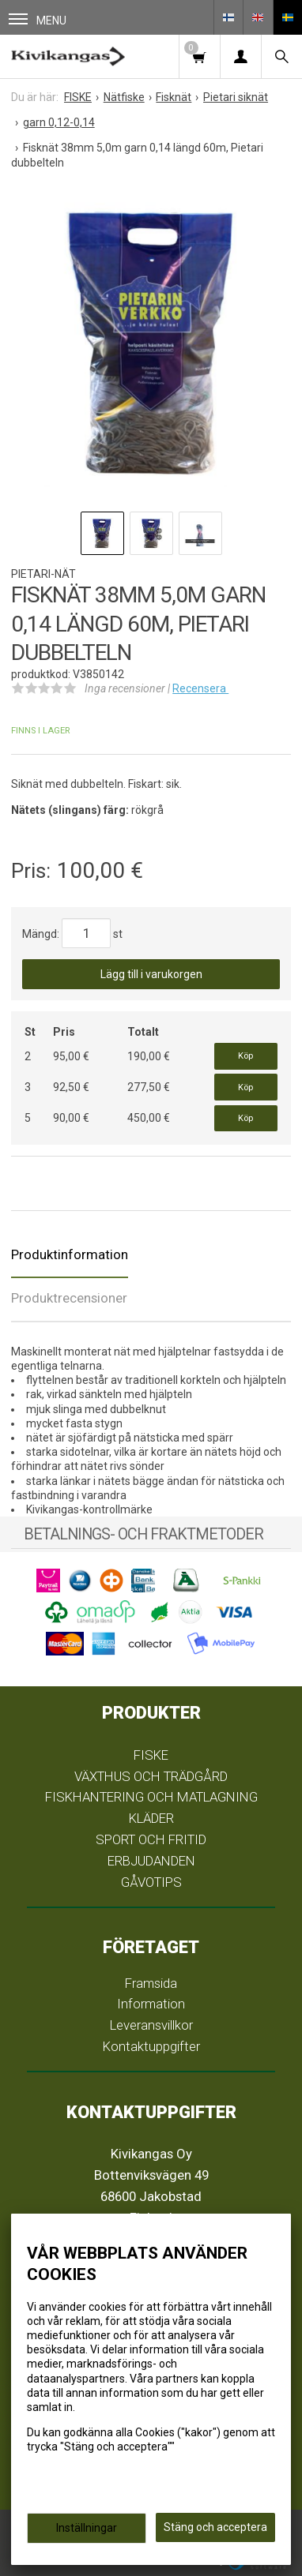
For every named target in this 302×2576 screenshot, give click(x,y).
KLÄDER (151, 1818)
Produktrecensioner (69, 1298)
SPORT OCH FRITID (151, 1839)
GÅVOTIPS (151, 1882)
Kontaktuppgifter (151, 2046)
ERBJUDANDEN (151, 1861)
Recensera (200, 688)
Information (151, 2004)
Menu (37, 20)
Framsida (151, 1983)
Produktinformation (69, 1254)
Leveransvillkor (151, 2025)
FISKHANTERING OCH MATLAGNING (151, 1797)
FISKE (151, 1755)
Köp (245, 1056)
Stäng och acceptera (215, 2527)
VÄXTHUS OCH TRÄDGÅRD (151, 1776)
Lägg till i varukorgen (151, 974)
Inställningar (86, 2528)
